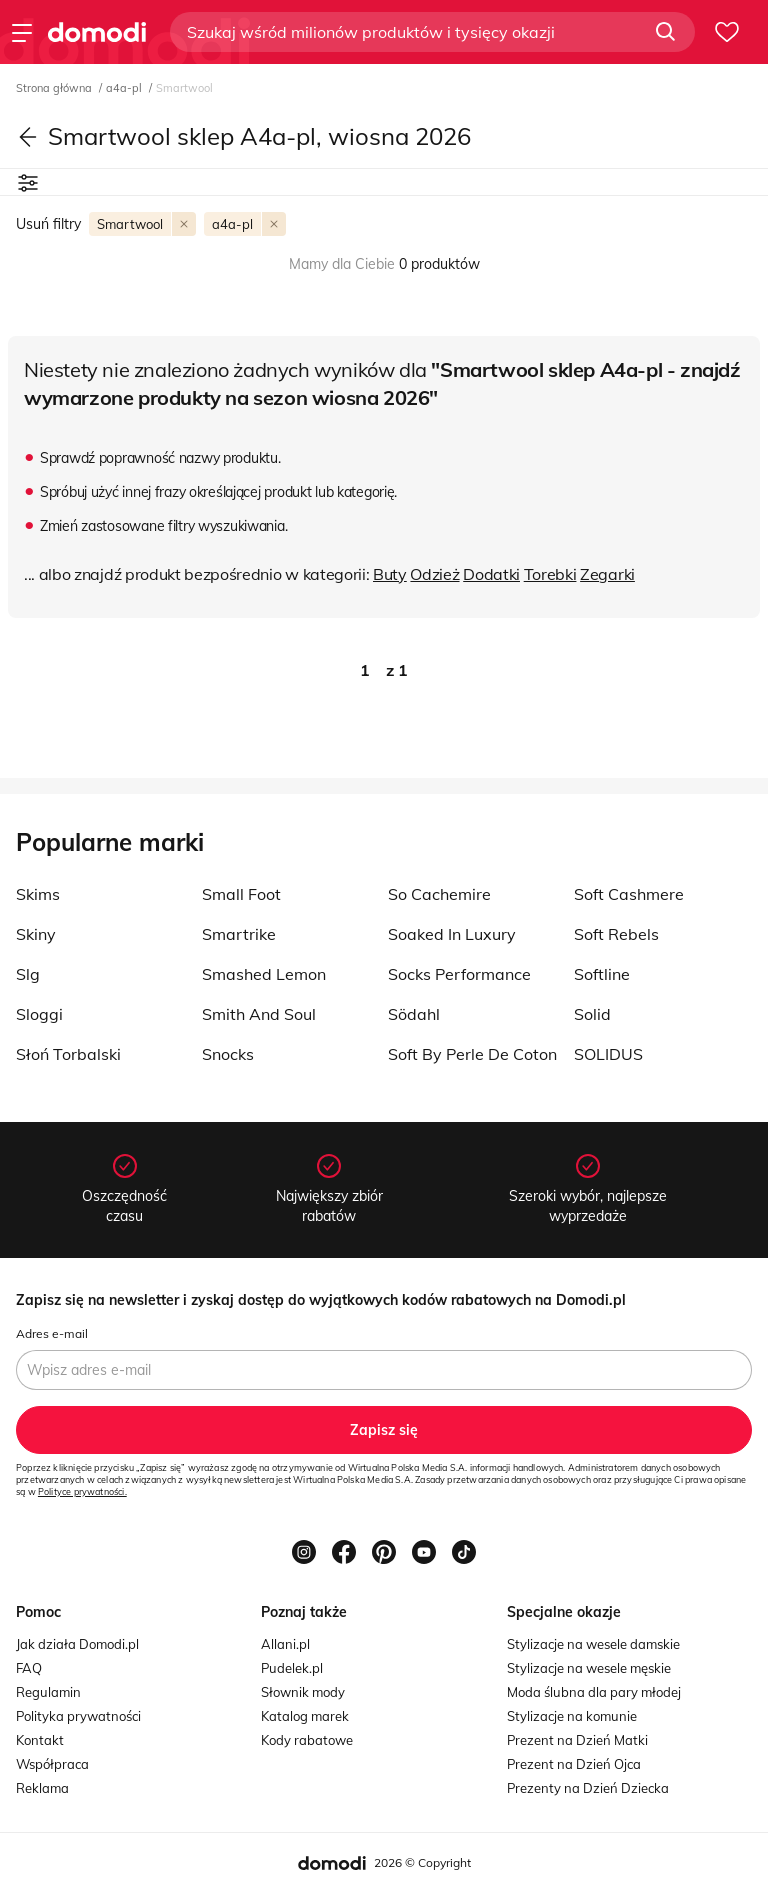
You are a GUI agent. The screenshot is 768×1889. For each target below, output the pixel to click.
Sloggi (39, 1014)
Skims (38, 894)
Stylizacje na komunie (572, 1716)
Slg (28, 974)
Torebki (550, 574)
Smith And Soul (259, 1014)
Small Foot (241, 894)
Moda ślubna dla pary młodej (594, 1692)
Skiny (36, 934)
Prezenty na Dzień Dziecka (588, 1788)
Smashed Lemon (264, 974)
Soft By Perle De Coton (472, 1054)
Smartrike (239, 934)
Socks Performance (459, 974)
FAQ (29, 1668)
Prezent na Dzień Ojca (574, 1764)
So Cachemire (439, 894)
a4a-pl (125, 88)
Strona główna (55, 88)
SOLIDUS (608, 1054)
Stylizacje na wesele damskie (593, 1644)
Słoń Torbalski (68, 1054)
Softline (602, 974)
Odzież (434, 574)
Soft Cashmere (629, 894)
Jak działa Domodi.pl (77, 1644)
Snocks (228, 1054)
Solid (592, 1014)
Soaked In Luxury (452, 934)
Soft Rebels (616, 934)
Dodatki (491, 574)
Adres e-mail (52, 1333)
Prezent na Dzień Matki (577, 1740)
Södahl (414, 1014)
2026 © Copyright (422, 1862)
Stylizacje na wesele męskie (589, 1668)
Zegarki (607, 574)
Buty (390, 574)
